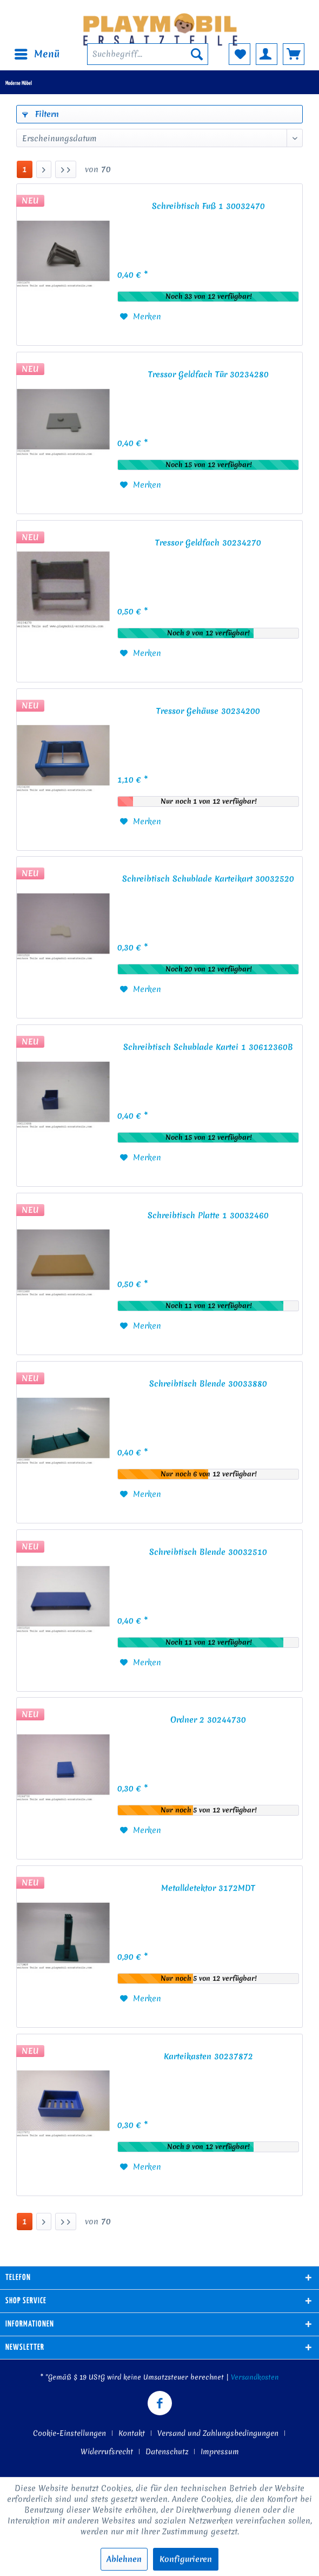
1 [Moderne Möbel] (24, 169)
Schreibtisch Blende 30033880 (208, 1383)
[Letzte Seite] (65, 169)
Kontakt (131, 2433)
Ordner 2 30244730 (208, 1719)
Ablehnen (124, 2559)
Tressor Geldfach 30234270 (208, 542)
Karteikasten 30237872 (208, 2056)
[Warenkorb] (293, 54)
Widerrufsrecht (107, 2451)
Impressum (220, 2451)
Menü (37, 53)
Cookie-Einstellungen (69, 2433)
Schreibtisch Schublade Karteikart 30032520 (208, 878)
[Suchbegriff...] (147, 54)
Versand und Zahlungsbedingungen (217, 2433)
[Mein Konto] (266, 54)
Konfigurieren (186, 2559)
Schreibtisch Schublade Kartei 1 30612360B (208, 1047)
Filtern (40, 114)
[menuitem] (36, 54)
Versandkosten (255, 2377)
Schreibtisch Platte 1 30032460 (208, 1215)
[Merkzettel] (239, 54)
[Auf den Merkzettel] (140, 316)
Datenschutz (166, 2451)
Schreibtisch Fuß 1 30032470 (208, 206)
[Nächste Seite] (43, 169)
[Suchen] (196, 54)
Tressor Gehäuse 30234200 (208, 711)
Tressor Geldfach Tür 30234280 (208, 374)
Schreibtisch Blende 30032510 (208, 1552)
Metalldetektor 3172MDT (208, 1888)
